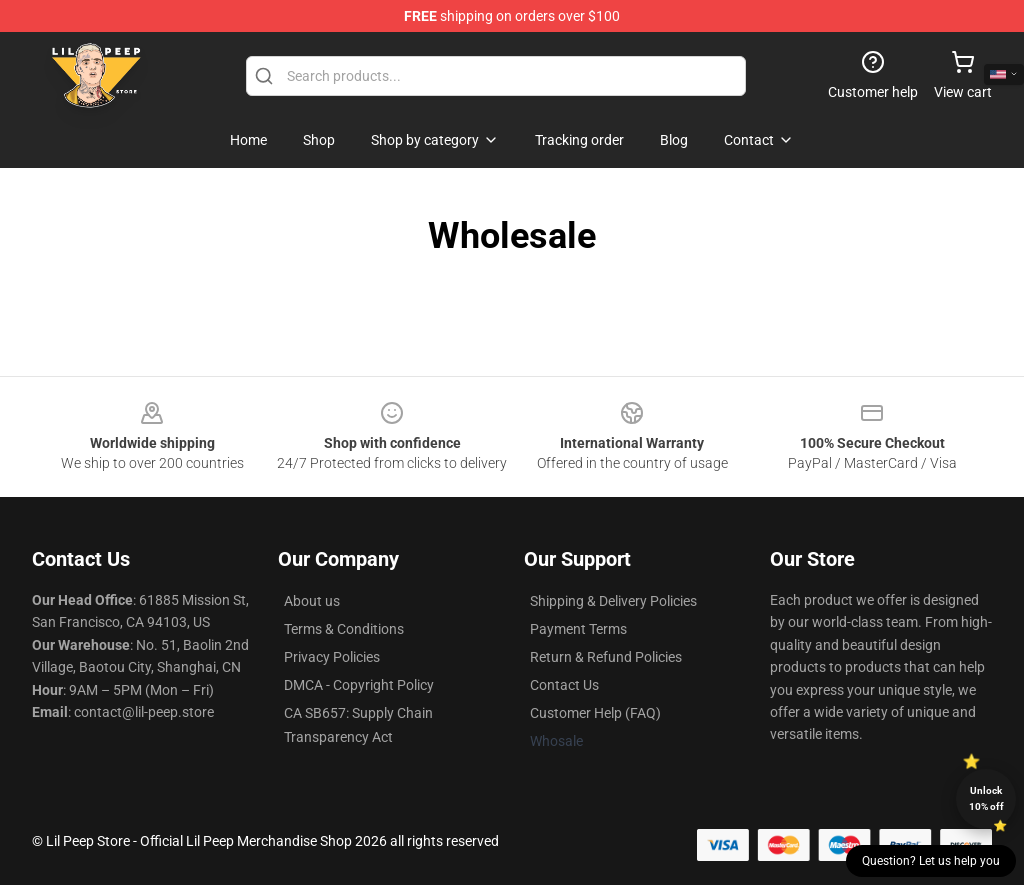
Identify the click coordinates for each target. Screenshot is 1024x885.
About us (312, 601)
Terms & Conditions (344, 629)
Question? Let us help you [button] (931, 861)
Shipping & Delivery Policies (613, 601)
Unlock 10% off (986, 798)
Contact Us (564, 685)
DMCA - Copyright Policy (359, 685)
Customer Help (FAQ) (595, 713)
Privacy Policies (332, 657)
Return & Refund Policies (606, 657)
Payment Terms (578, 629)
